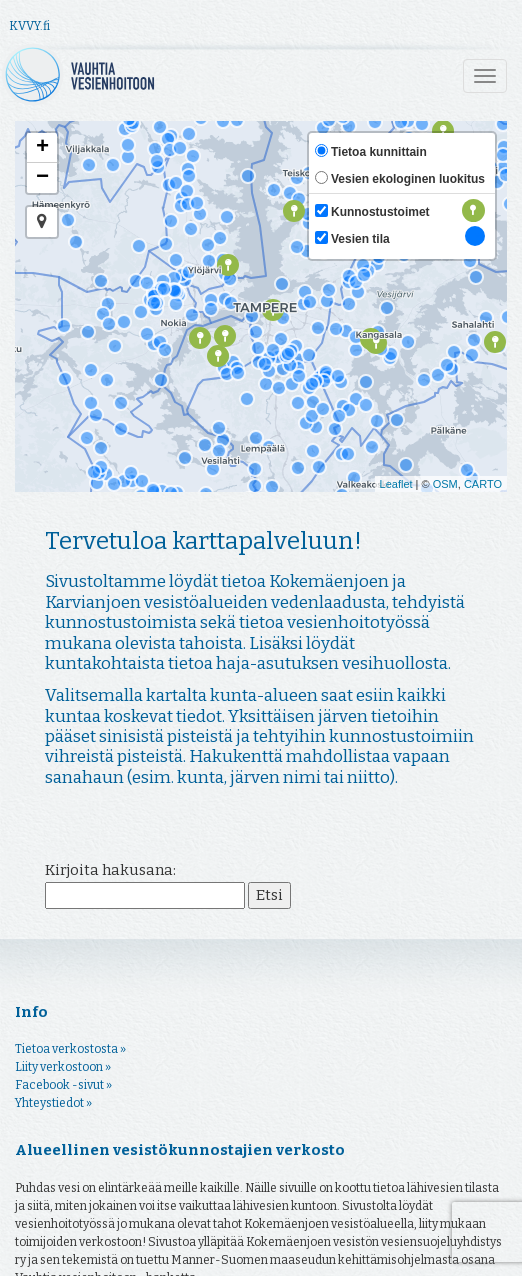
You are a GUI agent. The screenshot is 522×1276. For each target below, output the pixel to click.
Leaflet (396, 484)
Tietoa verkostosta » (70, 1151)
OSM (445, 484)
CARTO (483, 484)
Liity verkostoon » (63, 1169)
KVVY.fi (29, 26)
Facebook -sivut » (63, 1187)
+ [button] (42, 148)
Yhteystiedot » (53, 1205)
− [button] (42, 178)
